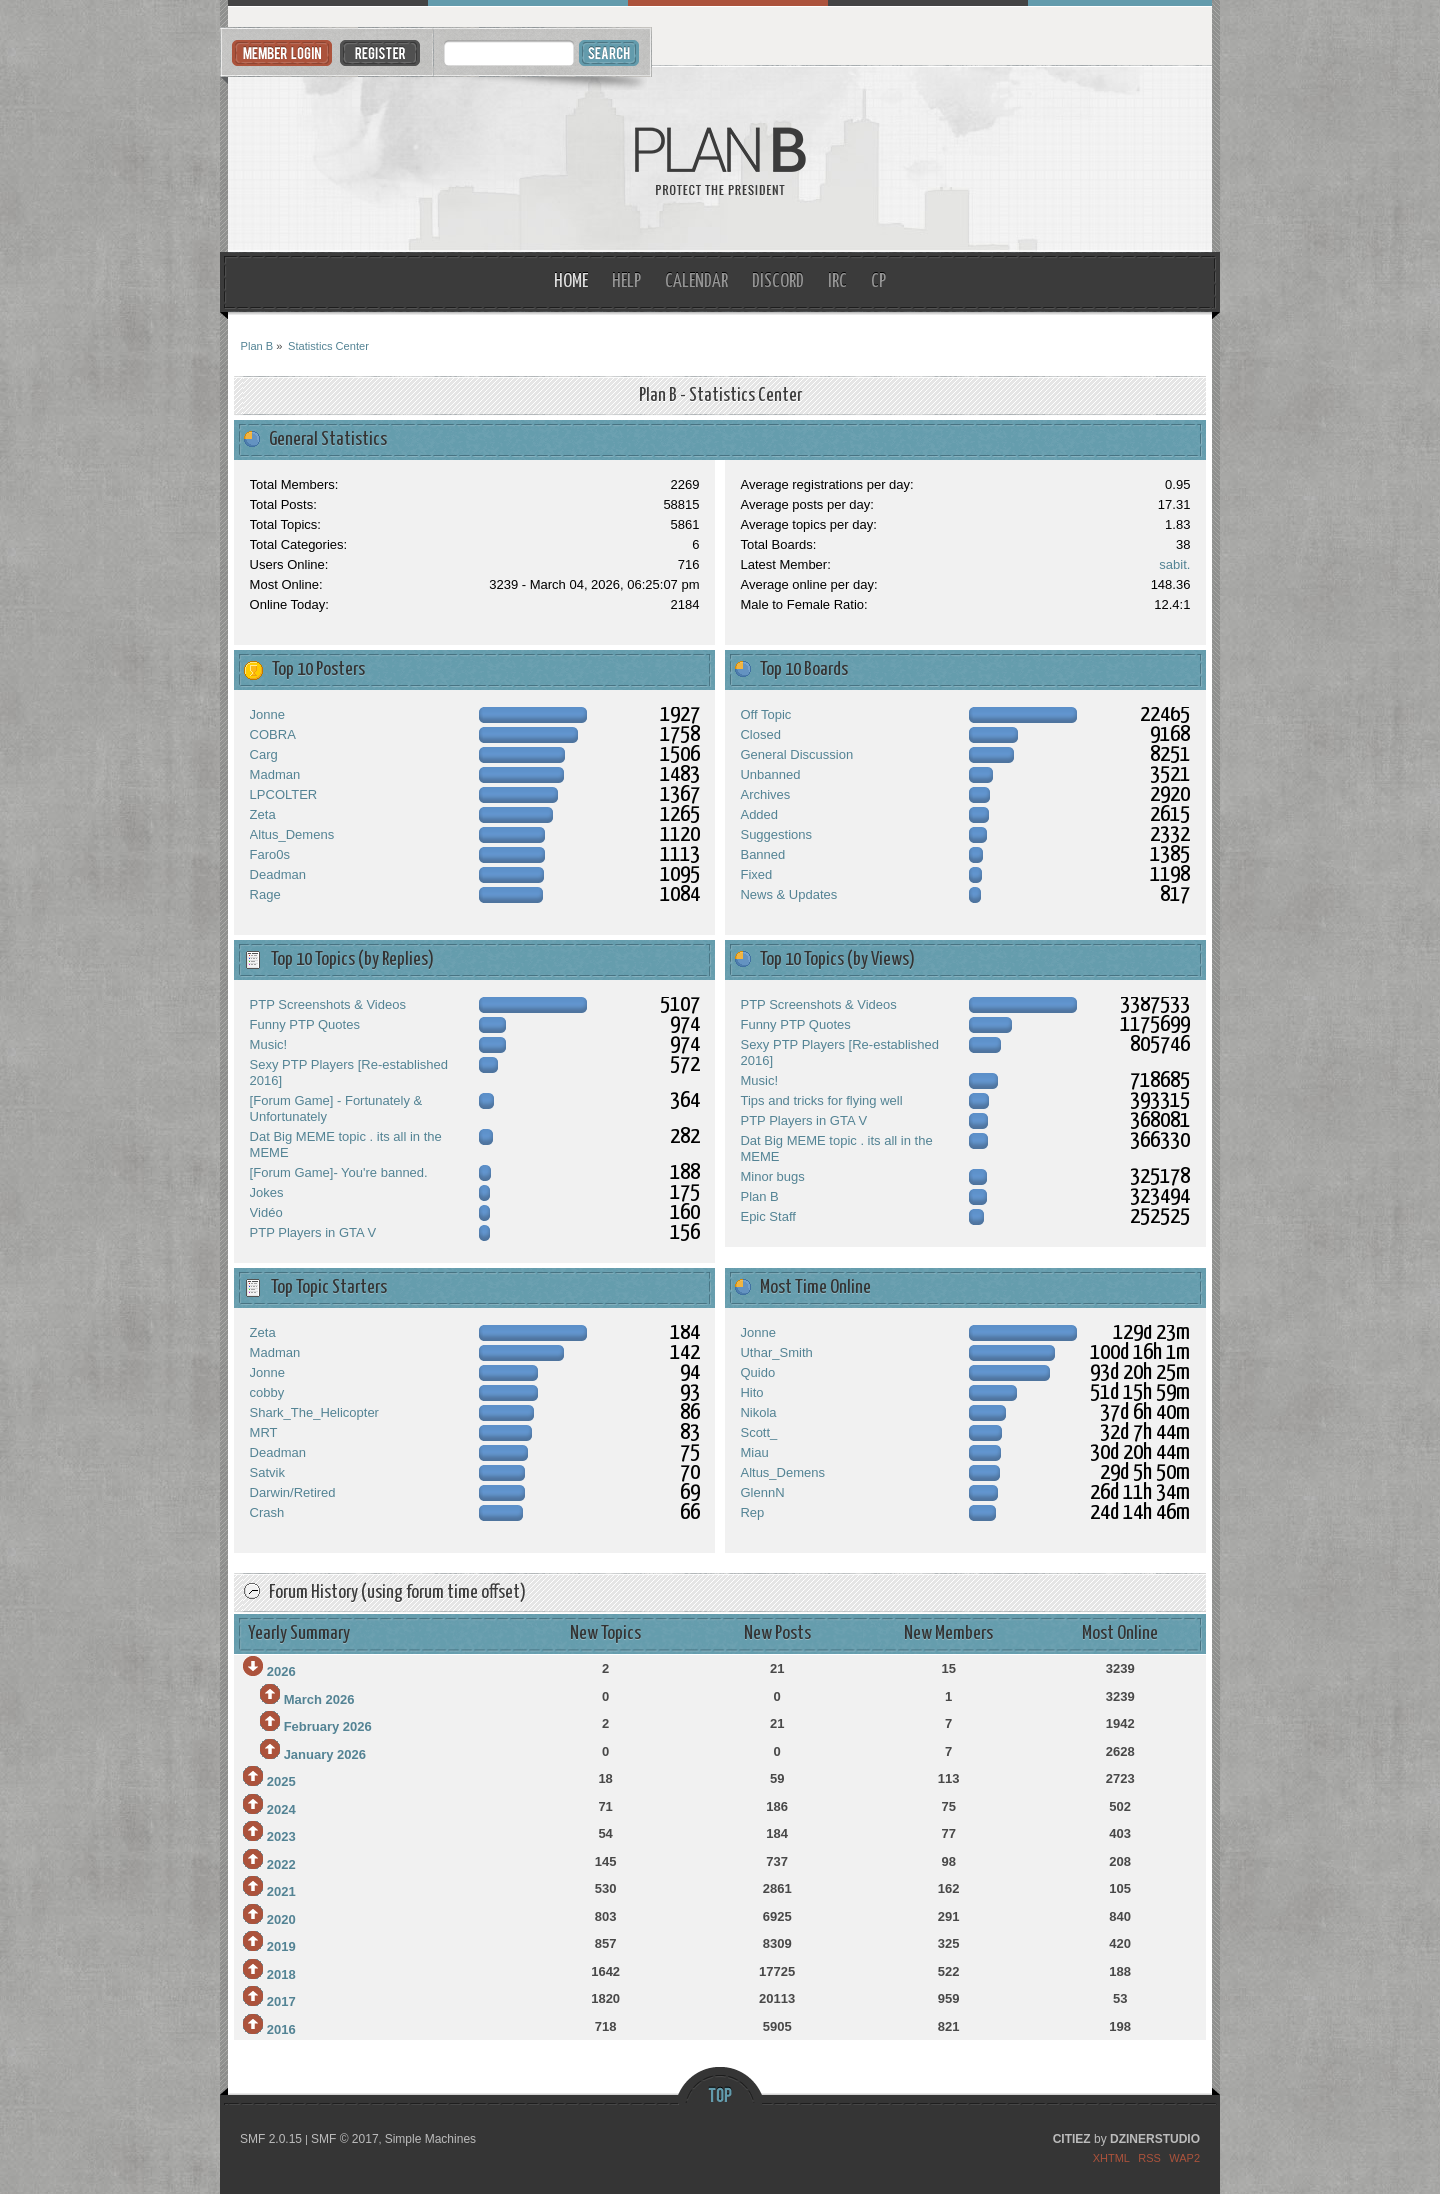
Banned (762, 854)
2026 (281, 1671)
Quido (757, 1372)
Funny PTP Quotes (305, 1024)
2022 (281, 1864)
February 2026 (328, 1726)
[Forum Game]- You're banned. (339, 1172)
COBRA (273, 734)
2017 (281, 2001)
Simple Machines (430, 2139)
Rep (752, 1512)
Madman (275, 774)
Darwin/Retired (293, 1492)
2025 (281, 1781)
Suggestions (776, 834)
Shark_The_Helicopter (314, 1412)
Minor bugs (772, 1176)
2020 (281, 1919)
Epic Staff (767, 1216)
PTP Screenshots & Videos (328, 1004)
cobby (267, 1392)
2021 (281, 1891)
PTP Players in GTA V (313, 1232)
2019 (281, 1946)
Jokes (267, 1192)
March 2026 (319, 1699)
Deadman (278, 874)
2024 (281, 1809)
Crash (267, 1512)
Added (759, 814)
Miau (754, 1452)
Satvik (267, 1472)
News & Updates (788, 894)
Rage (265, 894)
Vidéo (266, 1212)
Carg (264, 754)
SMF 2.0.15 (271, 2139)
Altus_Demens (292, 834)
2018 (281, 1974)
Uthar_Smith (776, 1352)
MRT (264, 1432)
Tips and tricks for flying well (821, 1100)
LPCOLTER (284, 794)
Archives (765, 794)
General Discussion (796, 754)
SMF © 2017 (345, 2139)
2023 (281, 1836)
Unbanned (770, 774)
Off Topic (765, 714)
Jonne (267, 714)
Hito (751, 1392)
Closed (760, 734)
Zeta (263, 814)
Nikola (758, 1412)
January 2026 (325, 1754)
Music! (269, 1044)
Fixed (756, 874)
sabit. (1174, 564)
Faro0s (270, 854)
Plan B (720, 159)
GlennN (762, 1492)
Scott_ (758, 1432)
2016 (281, 2029)
